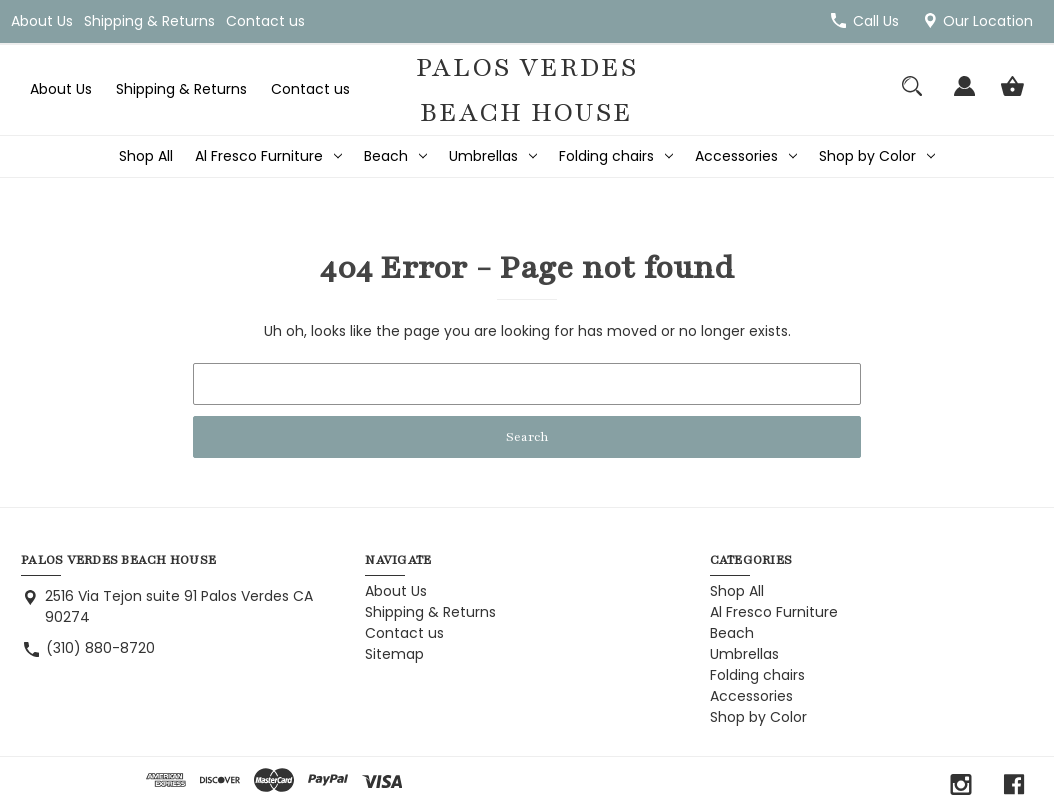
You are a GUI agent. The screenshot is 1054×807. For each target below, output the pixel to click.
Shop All (146, 156)
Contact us (265, 21)
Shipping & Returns (149, 21)
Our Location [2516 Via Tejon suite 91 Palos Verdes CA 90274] (988, 21)
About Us (42, 21)
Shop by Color (877, 156)
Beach (395, 156)
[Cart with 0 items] (1012, 95)
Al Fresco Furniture (268, 156)
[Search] (911, 95)
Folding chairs (616, 156)
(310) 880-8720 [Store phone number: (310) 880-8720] (100, 648)
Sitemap (394, 654)
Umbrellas (493, 156)
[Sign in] (964, 95)
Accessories (746, 156)
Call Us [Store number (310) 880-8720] (876, 21)
